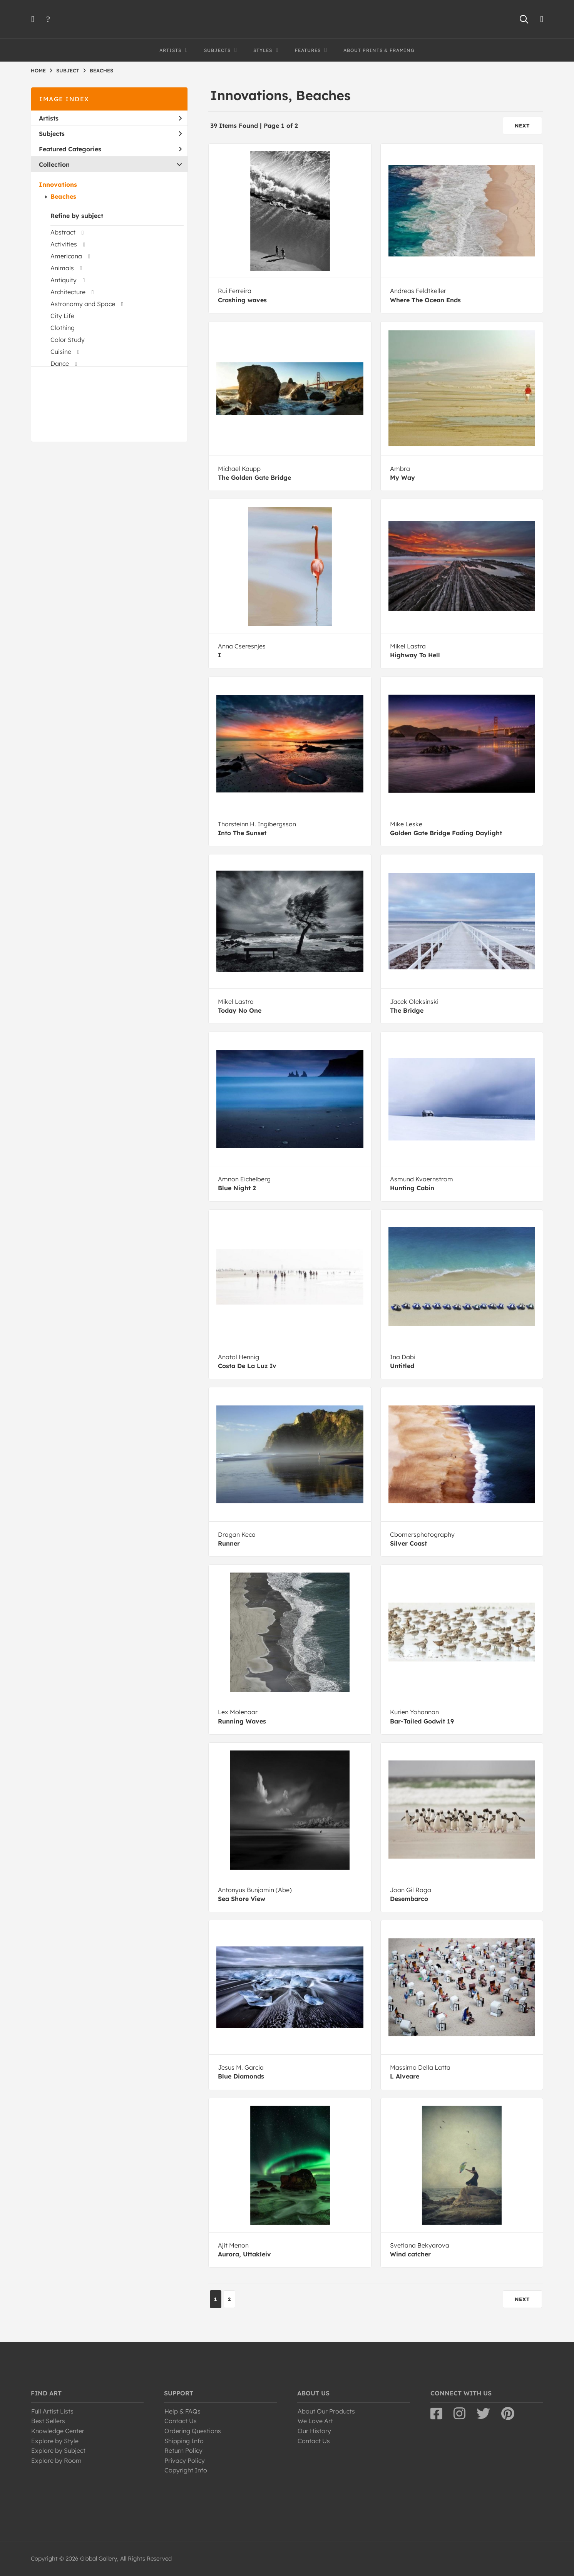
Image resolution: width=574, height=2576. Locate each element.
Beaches (63, 196)
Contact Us (180, 2421)
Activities (63, 244)
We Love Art (315, 2421)
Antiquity (63, 280)
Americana (66, 256)
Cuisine (60, 351)
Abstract (62, 232)
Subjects (110, 133)
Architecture (67, 292)
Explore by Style (55, 2441)
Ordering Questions (192, 2431)
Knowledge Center (57, 2431)
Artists (110, 118)
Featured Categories (110, 149)
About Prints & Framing (379, 50)
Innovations (58, 184)
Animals (62, 268)
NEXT (522, 125)
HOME (38, 70)
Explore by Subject (58, 2450)
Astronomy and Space (82, 304)
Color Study (67, 339)
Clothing (62, 328)
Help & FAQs (182, 2411)
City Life (62, 316)
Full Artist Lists (52, 2411)
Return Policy (183, 2450)
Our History (314, 2431)
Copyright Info (185, 2470)
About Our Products (326, 2411)
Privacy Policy (184, 2460)
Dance (59, 363)
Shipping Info (184, 2441)
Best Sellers (48, 2421)
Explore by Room (56, 2460)
